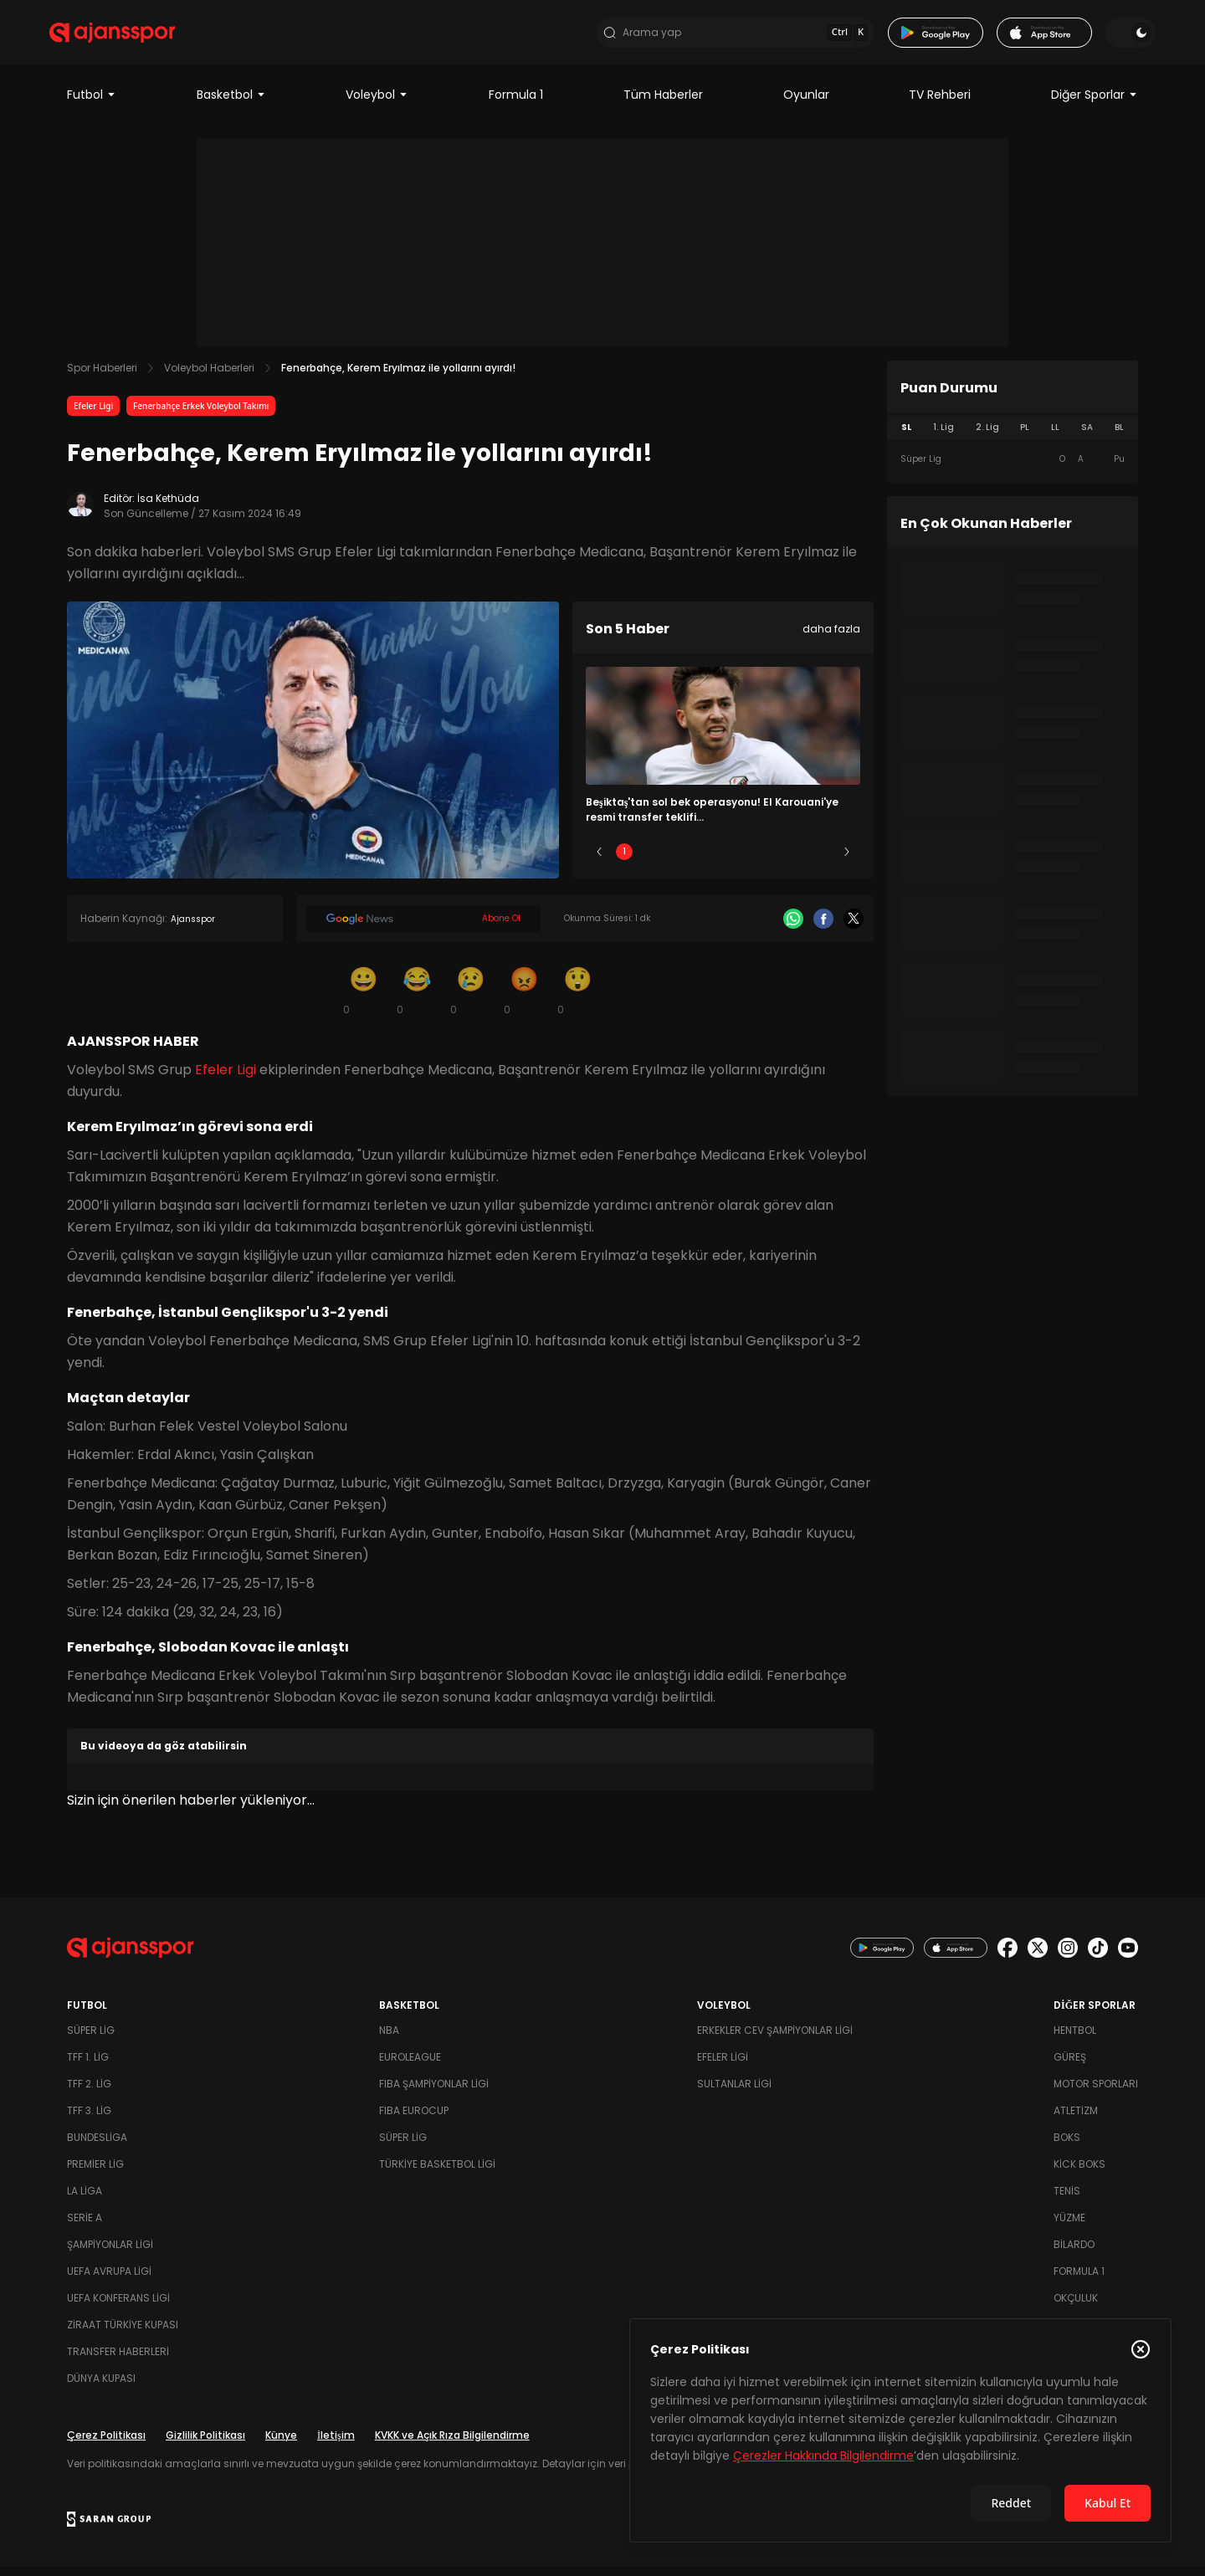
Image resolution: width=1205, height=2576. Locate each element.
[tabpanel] (1012, 468)
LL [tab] (1055, 436)
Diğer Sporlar (1094, 103)
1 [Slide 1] (624, 860)
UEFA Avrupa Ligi (109, 2280)
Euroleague (410, 2066)
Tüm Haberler (663, 103)
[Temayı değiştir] (1113, 37)
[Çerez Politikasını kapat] (1141, 2349)
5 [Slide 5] (822, 860)
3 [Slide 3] (723, 860)
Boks (1067, 2146)
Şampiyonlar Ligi (110, 2253)
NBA (389, 2039)
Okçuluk (1076, 2307)
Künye (281, 2444)
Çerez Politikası (106, 2444)
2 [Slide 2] (674, 860)
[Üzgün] (470, 999)
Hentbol (1075, 2039)
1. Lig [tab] (943, 436)
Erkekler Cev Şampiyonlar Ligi (775, 2039)
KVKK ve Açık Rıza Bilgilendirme (452, 2444)
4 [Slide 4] (772, 860)
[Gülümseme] (363, 999)
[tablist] (1012, 436)
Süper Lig (91, 2039)
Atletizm (1076, 2120)
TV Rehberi (940, 103)
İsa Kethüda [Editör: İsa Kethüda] (168, 507)
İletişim (336, 2444)
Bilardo (1074, 2253)
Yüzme (1069, 2227)
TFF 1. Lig (88, 2066)
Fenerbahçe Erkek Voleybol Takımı (201, 415)
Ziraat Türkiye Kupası (122, 2334)
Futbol (91, 103)
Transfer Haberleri (118, 2360)
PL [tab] (1024, 436)
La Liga (84, 2200)
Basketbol (231, 103)
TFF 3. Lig (89, 2120)
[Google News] (423, 927)
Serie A (84, 2227)
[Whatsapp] (793, 928)
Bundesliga (97, 2146)
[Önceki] (599, 861)
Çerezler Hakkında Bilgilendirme (823, 2455)
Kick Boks (1079, 2173)
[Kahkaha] (417, 999)
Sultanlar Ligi (734, 2093)
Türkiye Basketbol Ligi (437, 2173)
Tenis (1067, 2200)
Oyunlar (806, 103)
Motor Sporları (1096, 2093)
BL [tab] (1119, 436)
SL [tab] (906, 436)
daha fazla (831, 638)
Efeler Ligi (93, 415)
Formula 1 (516, 103)
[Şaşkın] (577, 999)
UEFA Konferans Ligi (118, 2307)
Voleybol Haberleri (209, 377)
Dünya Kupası (101, 2387)
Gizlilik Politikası (205, 2444)
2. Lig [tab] (987, 436)
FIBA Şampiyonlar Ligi (434, 2093)
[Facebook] (823, 928)
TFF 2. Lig (89, 2093)
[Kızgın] (524, 999)
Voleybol (377, 103)
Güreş (1070, 2066)
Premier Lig (95, 2173)
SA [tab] (1087, 436)
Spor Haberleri (102, 377)
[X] (854, 928)
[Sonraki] (847, 861)
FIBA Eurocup (414, 2120)
